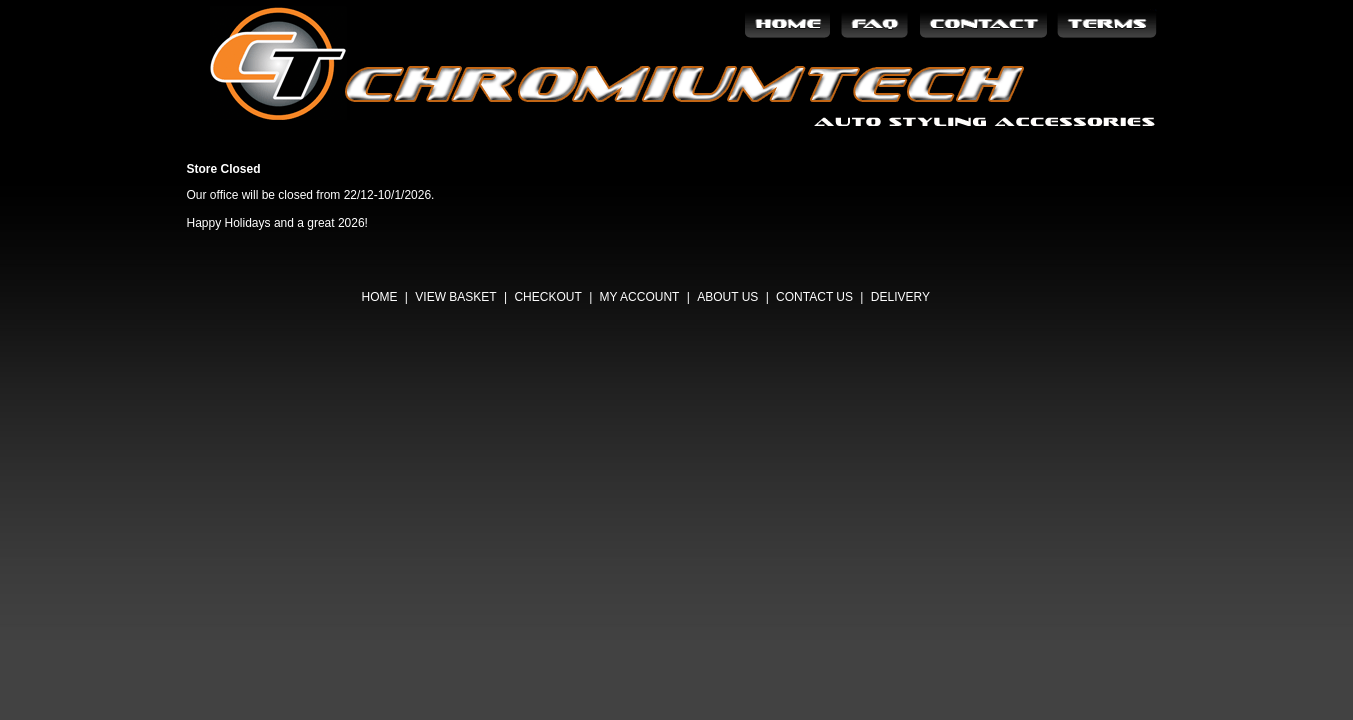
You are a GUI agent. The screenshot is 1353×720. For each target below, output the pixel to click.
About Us (727, 297)
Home (380, 297)
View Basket (455, 297)
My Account (640, 297)
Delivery (900, 297)
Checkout (547, 297)
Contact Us (814, 297)
